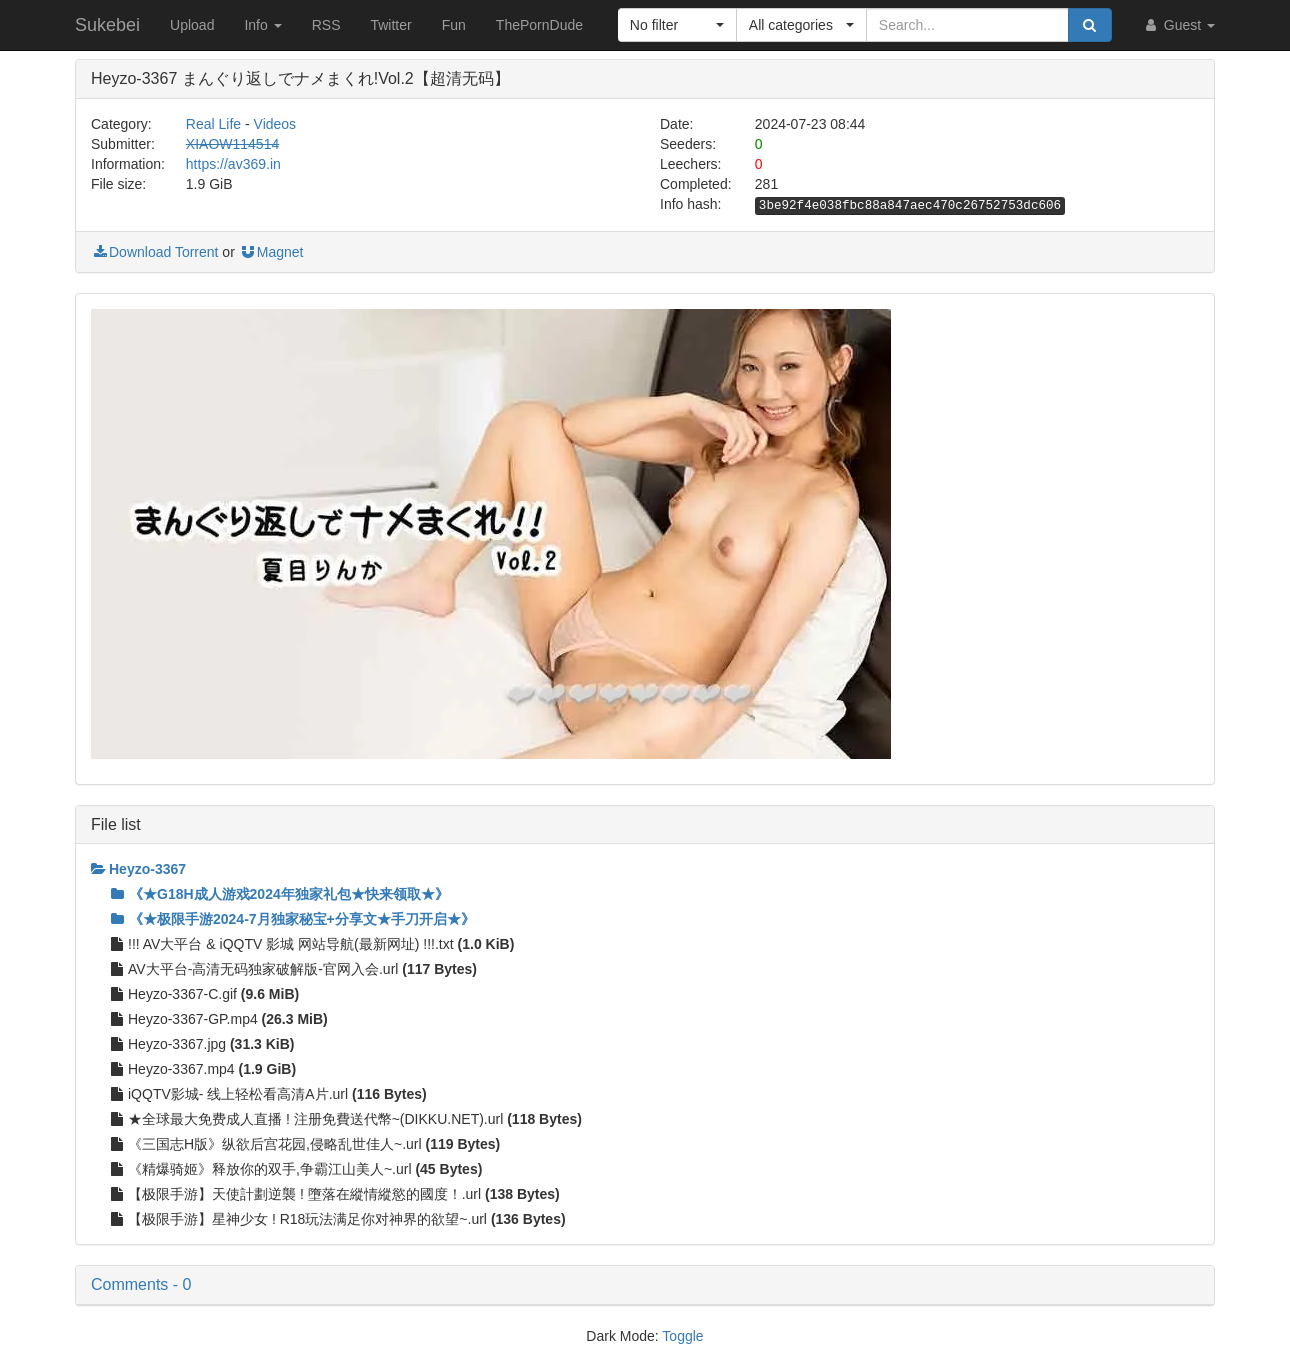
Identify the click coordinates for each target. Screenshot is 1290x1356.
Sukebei (107, 25)
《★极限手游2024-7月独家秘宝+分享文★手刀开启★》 (293, 919)
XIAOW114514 (232, 144)
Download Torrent (154, 252)
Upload (192, 25)
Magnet (271, 252)
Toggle (682, 1336)
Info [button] (262, 25)
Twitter (390, 25)
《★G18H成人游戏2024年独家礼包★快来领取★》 (280, 894)
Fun (454, 25)
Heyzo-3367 (138, 869)
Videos (275, 124)
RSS (326, 25)
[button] (677, 25)
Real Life (213, 124)
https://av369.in (233, 164)
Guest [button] (1178, 25)
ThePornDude (539, 25)
